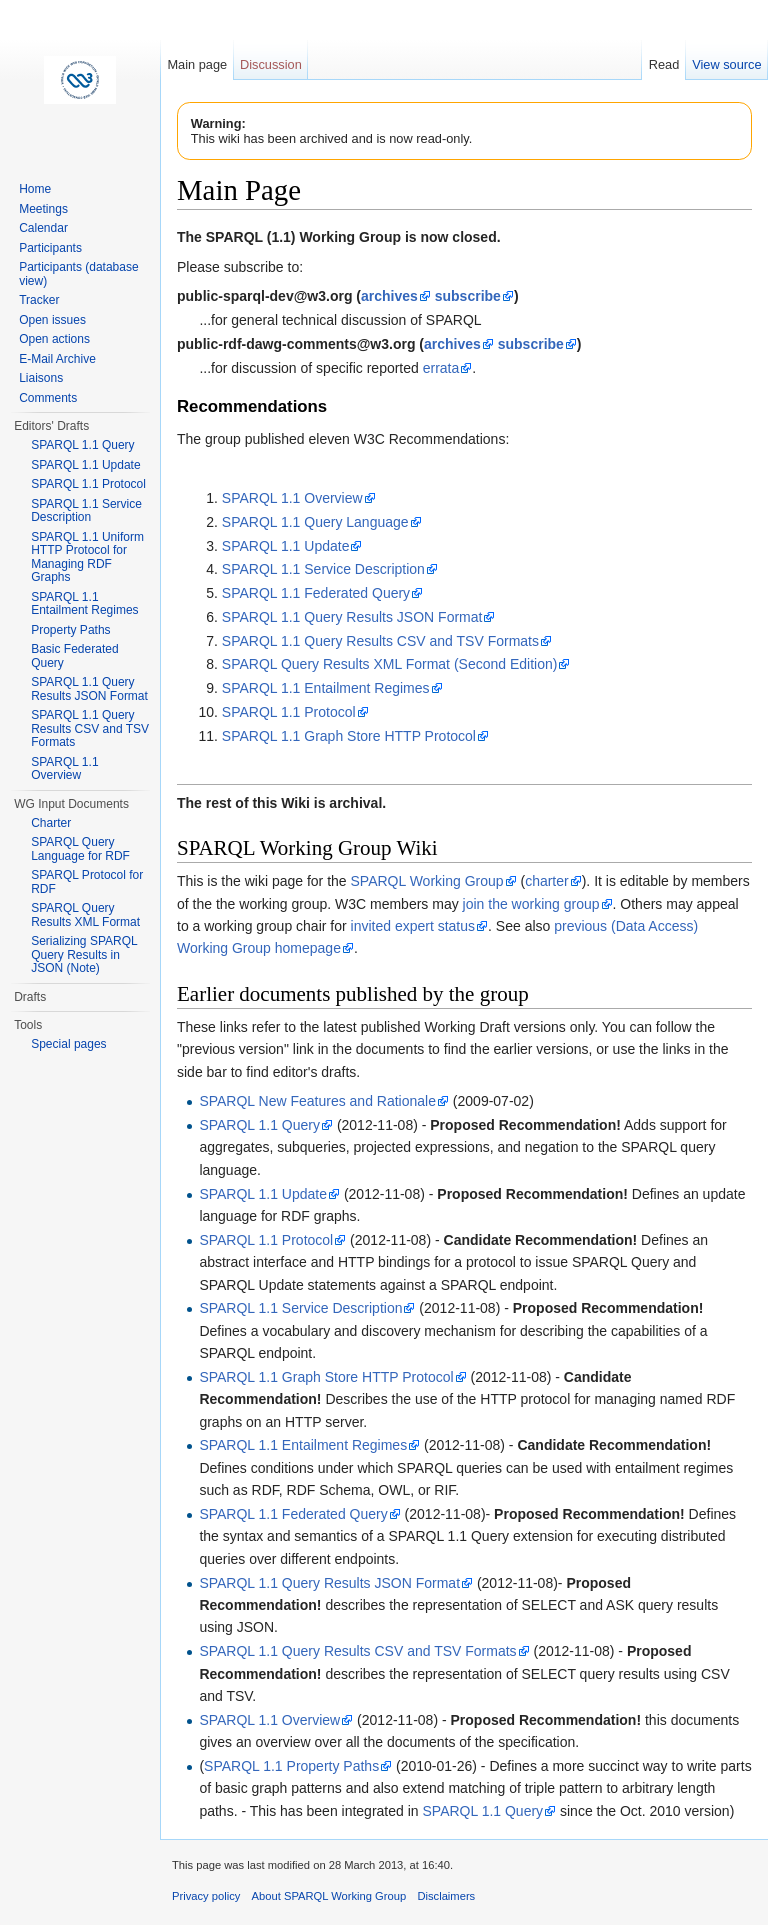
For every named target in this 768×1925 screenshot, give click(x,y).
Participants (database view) (78, 274)
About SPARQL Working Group (329, 1896)
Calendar (43, 228)
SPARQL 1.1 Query (259, 1125)
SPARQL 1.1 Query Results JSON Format (352, 617)
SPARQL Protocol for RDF (87, 882)
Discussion (271, 64)
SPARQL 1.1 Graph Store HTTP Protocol (349, 736)
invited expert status (413, 926)
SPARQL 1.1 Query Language (315, 522)
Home (35, 189)
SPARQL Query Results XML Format (85, 915)
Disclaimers (446, 1896)
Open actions (54, 339)
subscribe (468, 296)
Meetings (43, 209)
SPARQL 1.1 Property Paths (291, 1766)
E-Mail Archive (57, 359)
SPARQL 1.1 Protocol (289, 712)
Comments (48, 398)
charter (547, 881)
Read (664, 64)
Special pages (68, 1044)
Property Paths (70, 630)
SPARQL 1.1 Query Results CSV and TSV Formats (380, 641)
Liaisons (41, 378)
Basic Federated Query (74, 656)
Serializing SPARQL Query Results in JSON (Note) (84, 954)
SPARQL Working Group (427, 881)
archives (389, 296)
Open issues (52, 320)
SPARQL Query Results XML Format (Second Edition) (390, 664)
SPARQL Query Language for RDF (80, 849)
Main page (197, 64)
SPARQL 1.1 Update (286, 546)
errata (441, 368)
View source (726, 64)
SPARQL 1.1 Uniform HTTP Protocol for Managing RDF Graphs (87, 557)
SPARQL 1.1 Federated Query (316, 593)
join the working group (531, 904)
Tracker (39, 300)
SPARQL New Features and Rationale (317, 1101)
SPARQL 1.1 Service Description (323, 569)
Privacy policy (206, 1896)
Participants (50, 248)
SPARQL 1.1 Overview (292, 498)
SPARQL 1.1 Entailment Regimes (326, 688)
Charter (51, 823)
